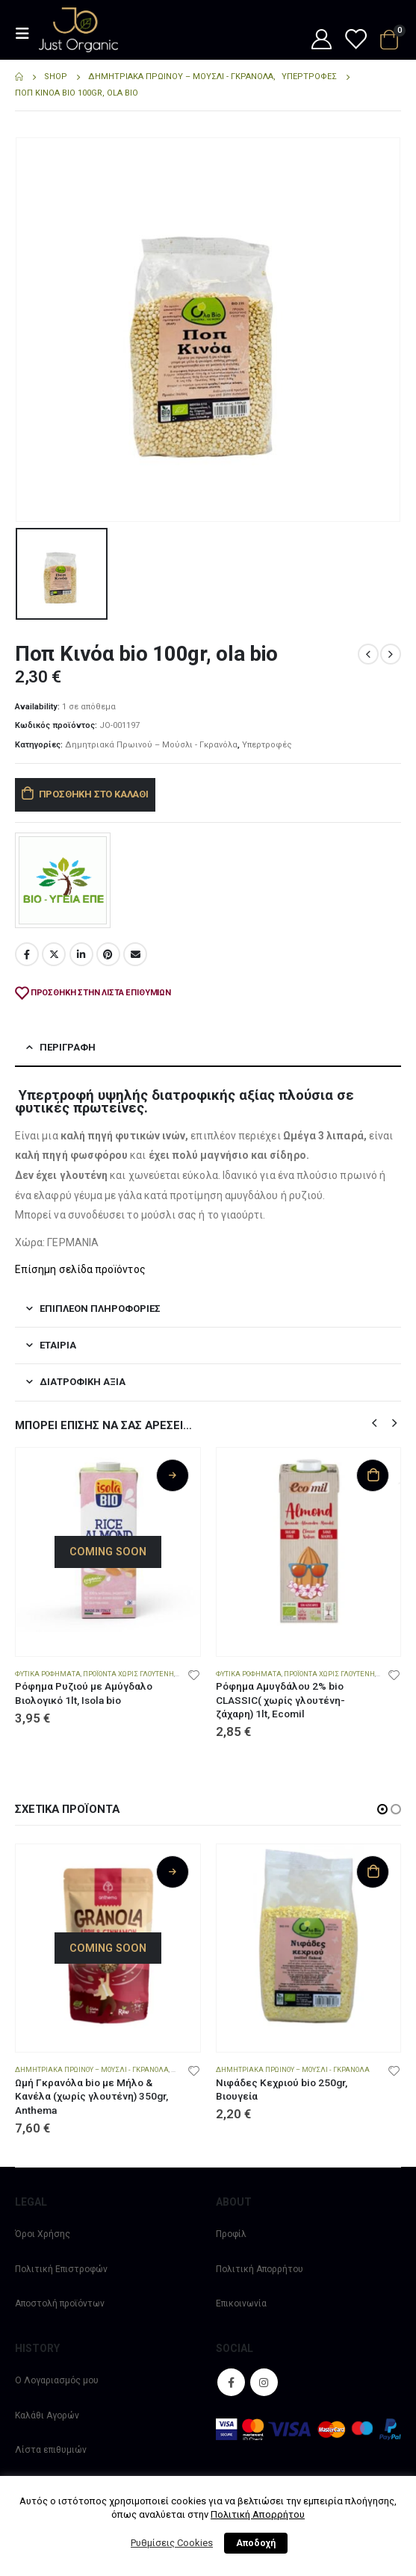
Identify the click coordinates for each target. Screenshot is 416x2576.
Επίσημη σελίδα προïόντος (80, 1269)
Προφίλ (231, 2234)
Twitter (54, 954)
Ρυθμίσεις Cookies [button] (172, 2542)
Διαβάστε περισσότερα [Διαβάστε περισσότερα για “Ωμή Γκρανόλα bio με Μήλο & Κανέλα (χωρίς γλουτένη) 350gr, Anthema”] (172, 1871)
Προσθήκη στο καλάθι (94, 794)
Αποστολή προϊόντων (60, 2303)
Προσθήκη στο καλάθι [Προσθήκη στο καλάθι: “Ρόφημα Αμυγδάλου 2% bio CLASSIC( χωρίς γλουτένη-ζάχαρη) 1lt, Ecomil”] (372, 1475)
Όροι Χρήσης (42, 2234)
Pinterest (108, 954)
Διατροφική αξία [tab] (82, 1381)
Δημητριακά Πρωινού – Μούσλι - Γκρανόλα (151, 745)
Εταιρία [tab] (58, 1345)
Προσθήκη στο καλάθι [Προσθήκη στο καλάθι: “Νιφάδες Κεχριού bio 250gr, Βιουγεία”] (372, 1871)
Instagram (264, 2382)
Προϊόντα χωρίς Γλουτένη (128, 1674)
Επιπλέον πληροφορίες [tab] (100, 1308)
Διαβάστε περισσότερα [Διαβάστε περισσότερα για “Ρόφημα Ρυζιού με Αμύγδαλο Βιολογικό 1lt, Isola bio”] (172, 1475)
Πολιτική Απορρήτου (259, 2269)
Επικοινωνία (241, 2303)
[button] (374, 1422)
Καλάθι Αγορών (47, 2415)
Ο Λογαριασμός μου (57, 2380)
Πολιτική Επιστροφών (61, 2269)
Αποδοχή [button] (256, 2543)
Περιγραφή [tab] (68, 1047)
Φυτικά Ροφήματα (48, 1674)
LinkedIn (81, 954)
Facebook (27, 954)
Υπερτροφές (267, 745)
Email (135, 954)
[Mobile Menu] (27, 33)
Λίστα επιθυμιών (51, 2450)
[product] (108, 1540)
